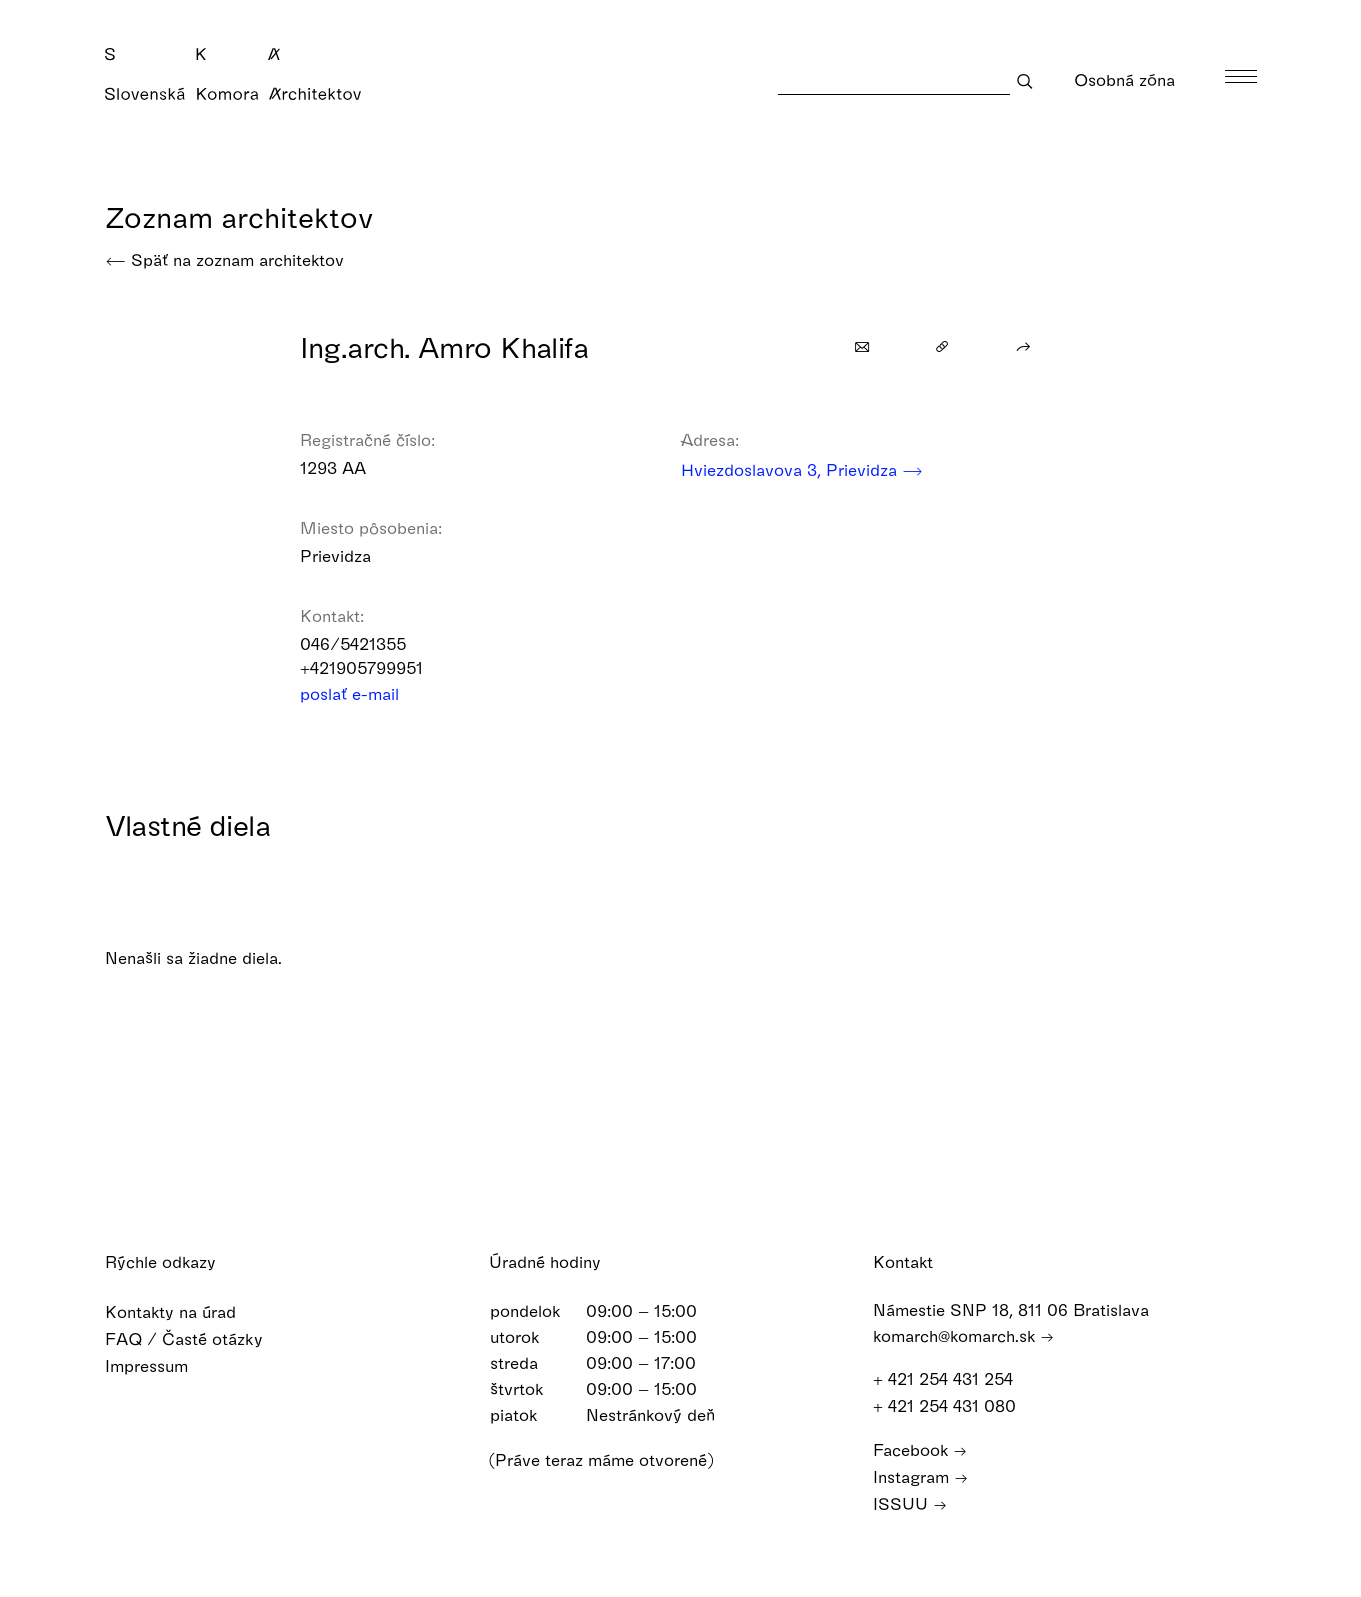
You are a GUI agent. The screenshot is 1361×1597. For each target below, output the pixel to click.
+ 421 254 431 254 (952, 1378)
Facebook (920, 1449)
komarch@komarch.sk (963, 1335)
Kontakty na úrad (183, 1311)
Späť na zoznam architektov (224, 259)
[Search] (894, 80)
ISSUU (910, 1503)
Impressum (159, 1365)
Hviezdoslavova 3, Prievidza (802, 469)
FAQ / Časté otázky (197, 1338)
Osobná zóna (1137, 79)
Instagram (920, 1476)
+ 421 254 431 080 (954, 1405)
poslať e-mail (362, 693)
